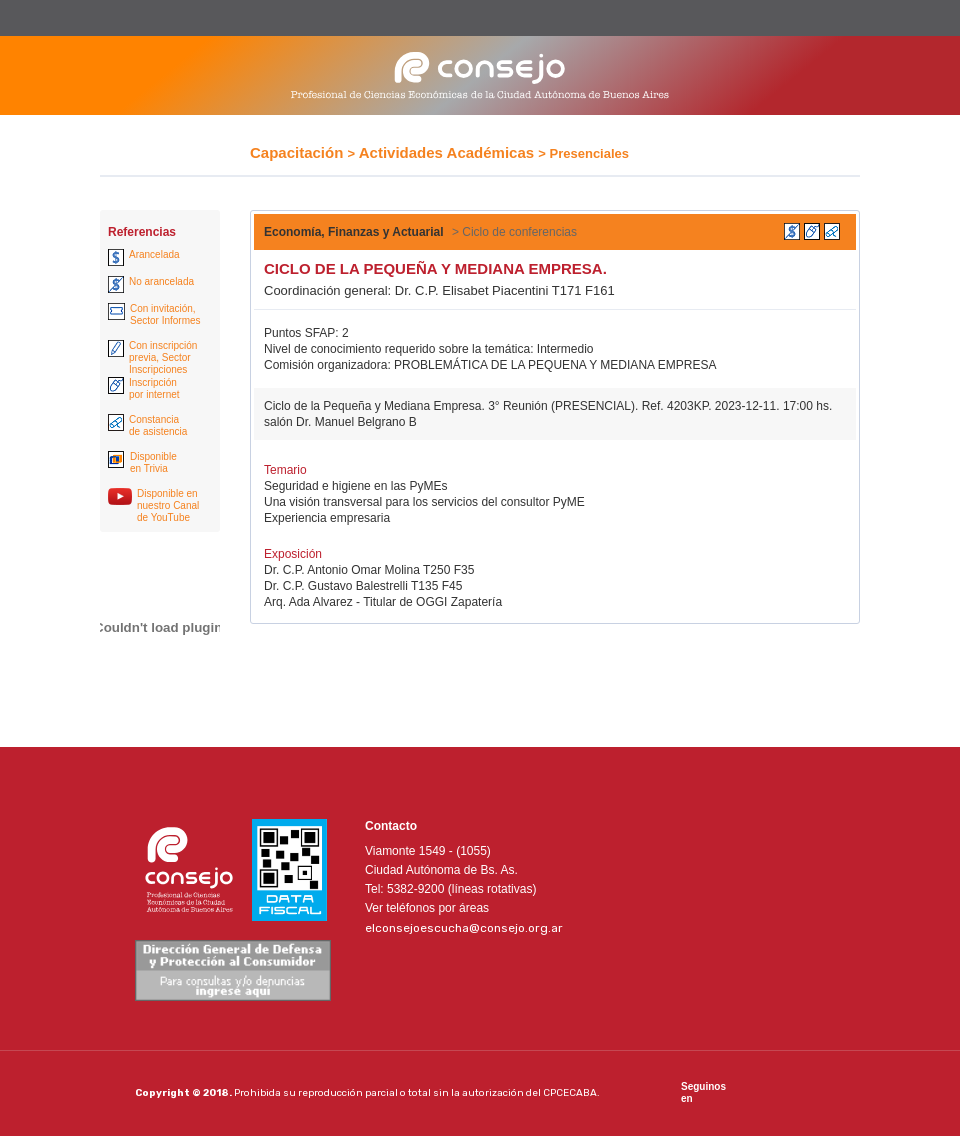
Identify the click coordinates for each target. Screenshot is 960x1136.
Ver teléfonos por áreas (427, 908)
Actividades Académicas (446, 152)
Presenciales (590, 153)
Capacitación (296, 152)
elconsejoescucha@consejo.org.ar (464, 928)
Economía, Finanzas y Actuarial (354, 232)
